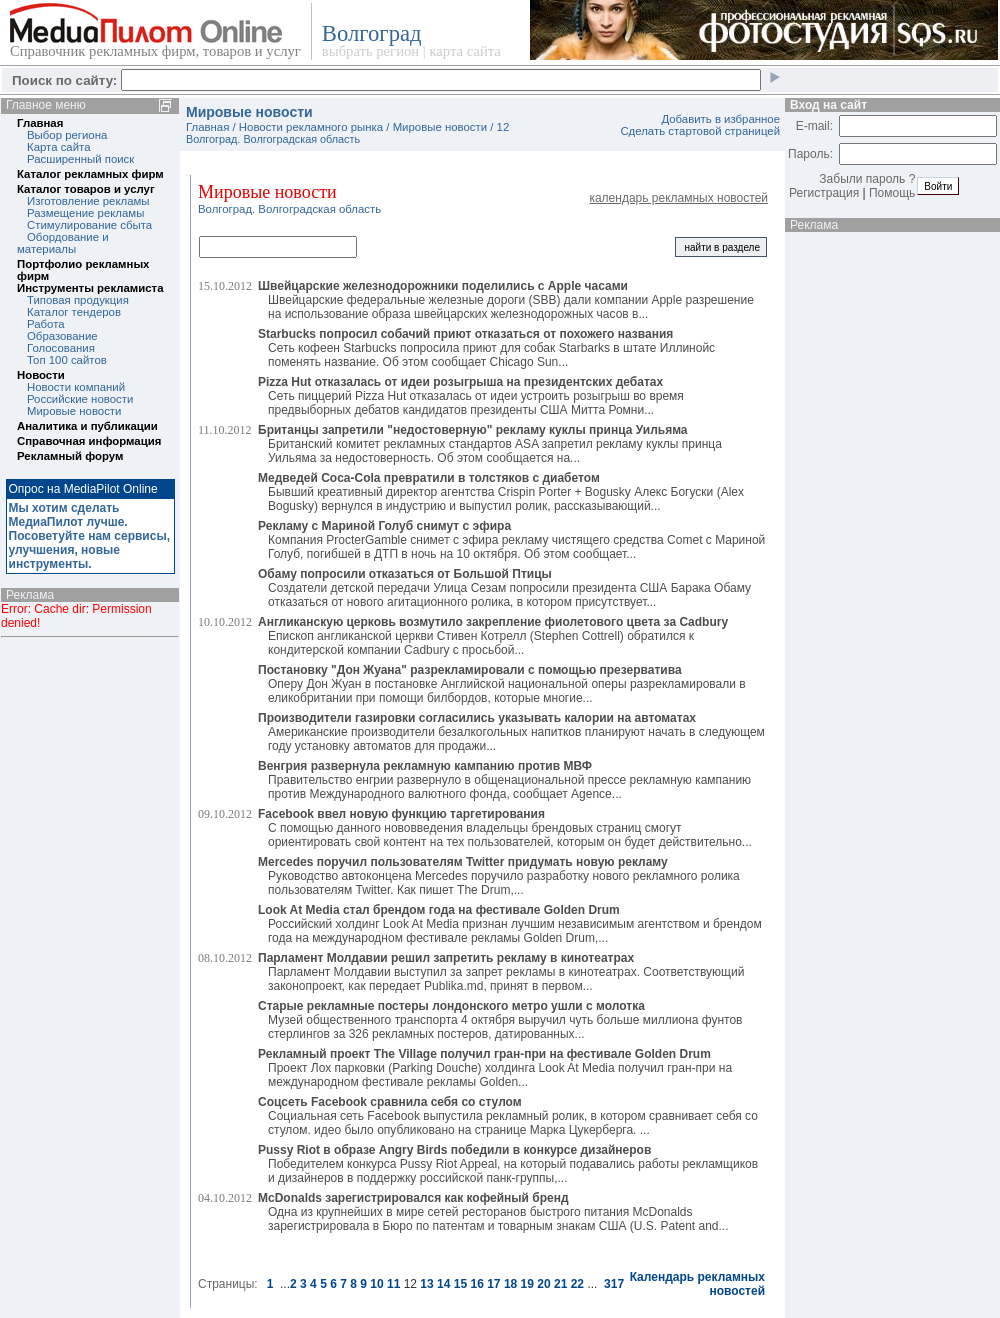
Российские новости (80, 399)
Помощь (892, 193)
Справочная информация (89, 441)
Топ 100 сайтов (67, 360)
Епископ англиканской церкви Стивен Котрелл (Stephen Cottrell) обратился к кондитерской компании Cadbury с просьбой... (493, 636)
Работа (46, 324)
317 (614, 1284)
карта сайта (464, 51)
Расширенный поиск (80, 159)
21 (560, 1284)
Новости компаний (76, 387)
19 (527, 1284)
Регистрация (824, 193)
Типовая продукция (78, 300)
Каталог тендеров (74, 312)
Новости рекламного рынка (311, 127)
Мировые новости (74, 411)
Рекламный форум (70, 456)
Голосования (61, 348)
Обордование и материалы (63, 243)
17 (493, 1284)
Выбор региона (67, 135)
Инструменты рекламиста (90, 288)
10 (376, 1284)
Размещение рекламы (85, 213)
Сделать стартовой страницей (700, 131)
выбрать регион (370, 51)
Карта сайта (58, 147)
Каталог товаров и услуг (86, 189)
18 (510, 1284)
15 (460, 1284)
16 (476, 1284)
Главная (40, 123)
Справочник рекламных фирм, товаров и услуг (155, 51)
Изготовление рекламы (88, 201)
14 (443, 1284)
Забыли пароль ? (867, 179)
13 (426, 1284)
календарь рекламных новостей (678, 198)
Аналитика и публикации (87, 426)
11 (393, 1284)
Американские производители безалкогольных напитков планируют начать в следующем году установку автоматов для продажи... (511, 732)
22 (577, 1284)
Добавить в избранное (720, 119)
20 (543, 1284)
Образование (62, 336)
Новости (41, 375)
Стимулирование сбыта (89, 225)
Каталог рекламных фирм (90, 174)
